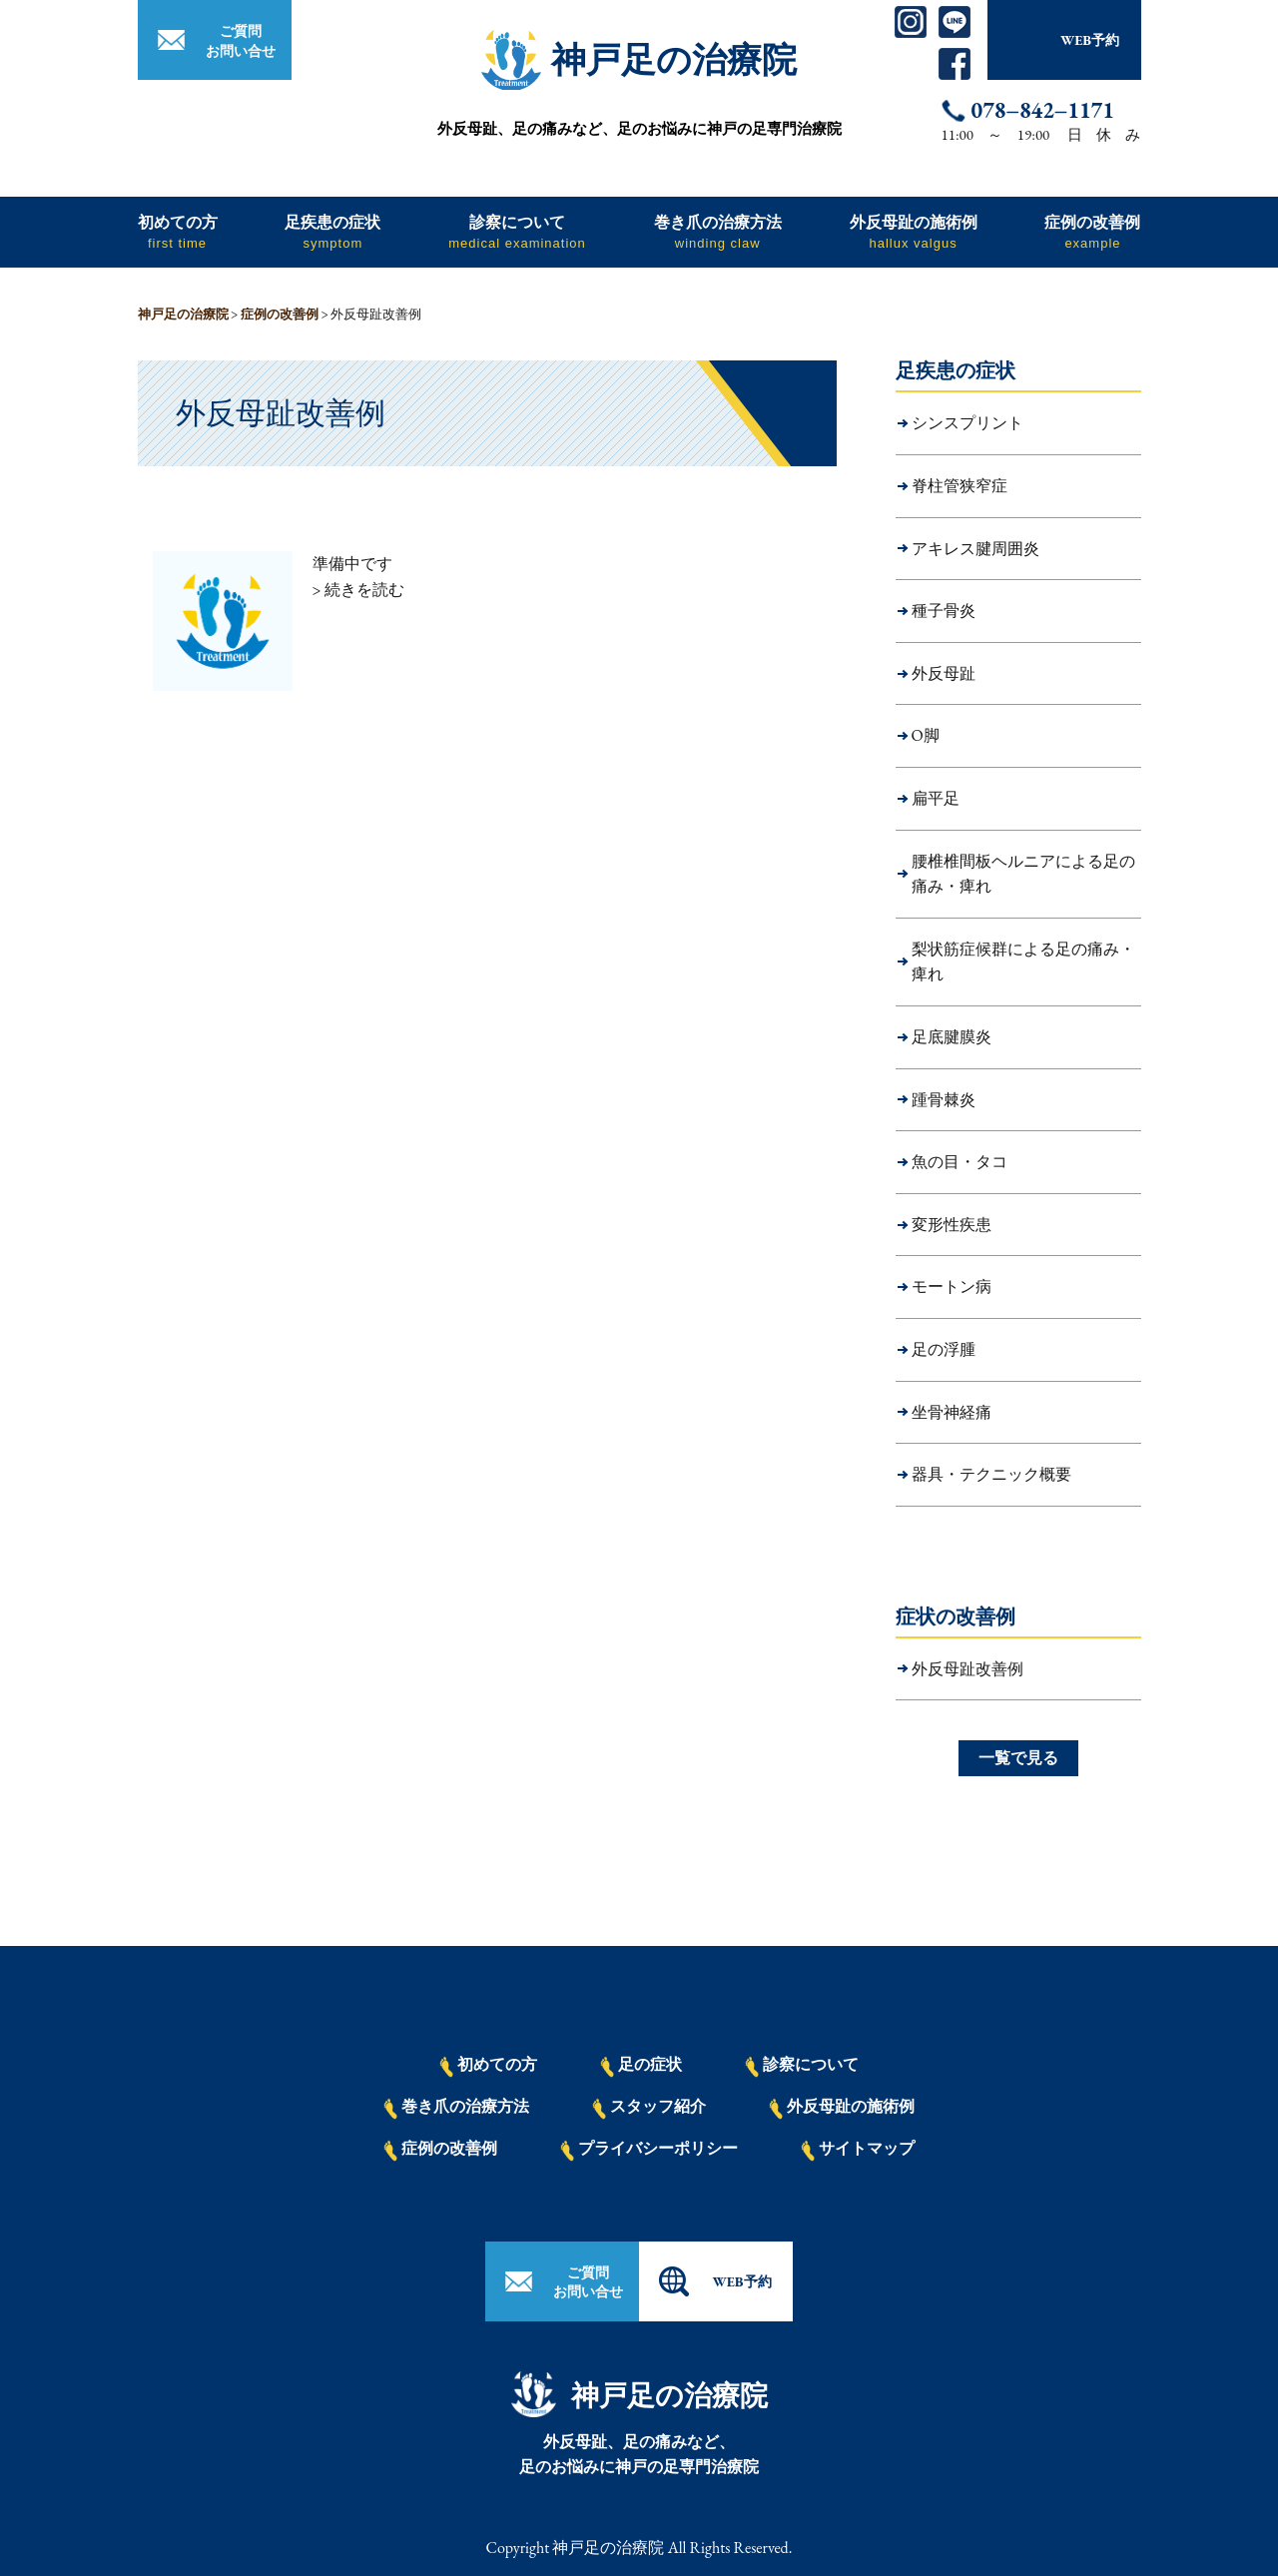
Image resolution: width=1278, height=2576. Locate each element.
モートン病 (951, 1286)
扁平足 (935, 798)
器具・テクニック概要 (991, 1474)
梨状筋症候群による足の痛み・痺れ (1023, 962)
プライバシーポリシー (649, 2150)
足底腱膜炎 (951, 1036)
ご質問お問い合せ (241, 41)
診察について (517, 231)
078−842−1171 (1042, 111)
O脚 (926, 735)
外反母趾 (943, 673)
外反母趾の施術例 (913, 231)
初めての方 (178, 231)
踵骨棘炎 (943, 1099)
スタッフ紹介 (649, 2108)
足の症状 (641, 2066)
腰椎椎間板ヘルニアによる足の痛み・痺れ (1023, 874)
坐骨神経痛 (951, 1412)
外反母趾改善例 (967, 1668)
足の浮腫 (943, 1349)
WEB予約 (1089, 40)
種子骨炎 (943, 610)
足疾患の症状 (332, 231)
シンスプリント (967, 422)
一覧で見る (1018, 1757)
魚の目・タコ (959, 1161)
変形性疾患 (951, 1224)
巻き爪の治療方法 (718, 231)
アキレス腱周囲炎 (975, 548)
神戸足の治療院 (674, 59)
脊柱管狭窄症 (959, 485)
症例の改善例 (1092, 231)
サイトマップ (858, 2150)
